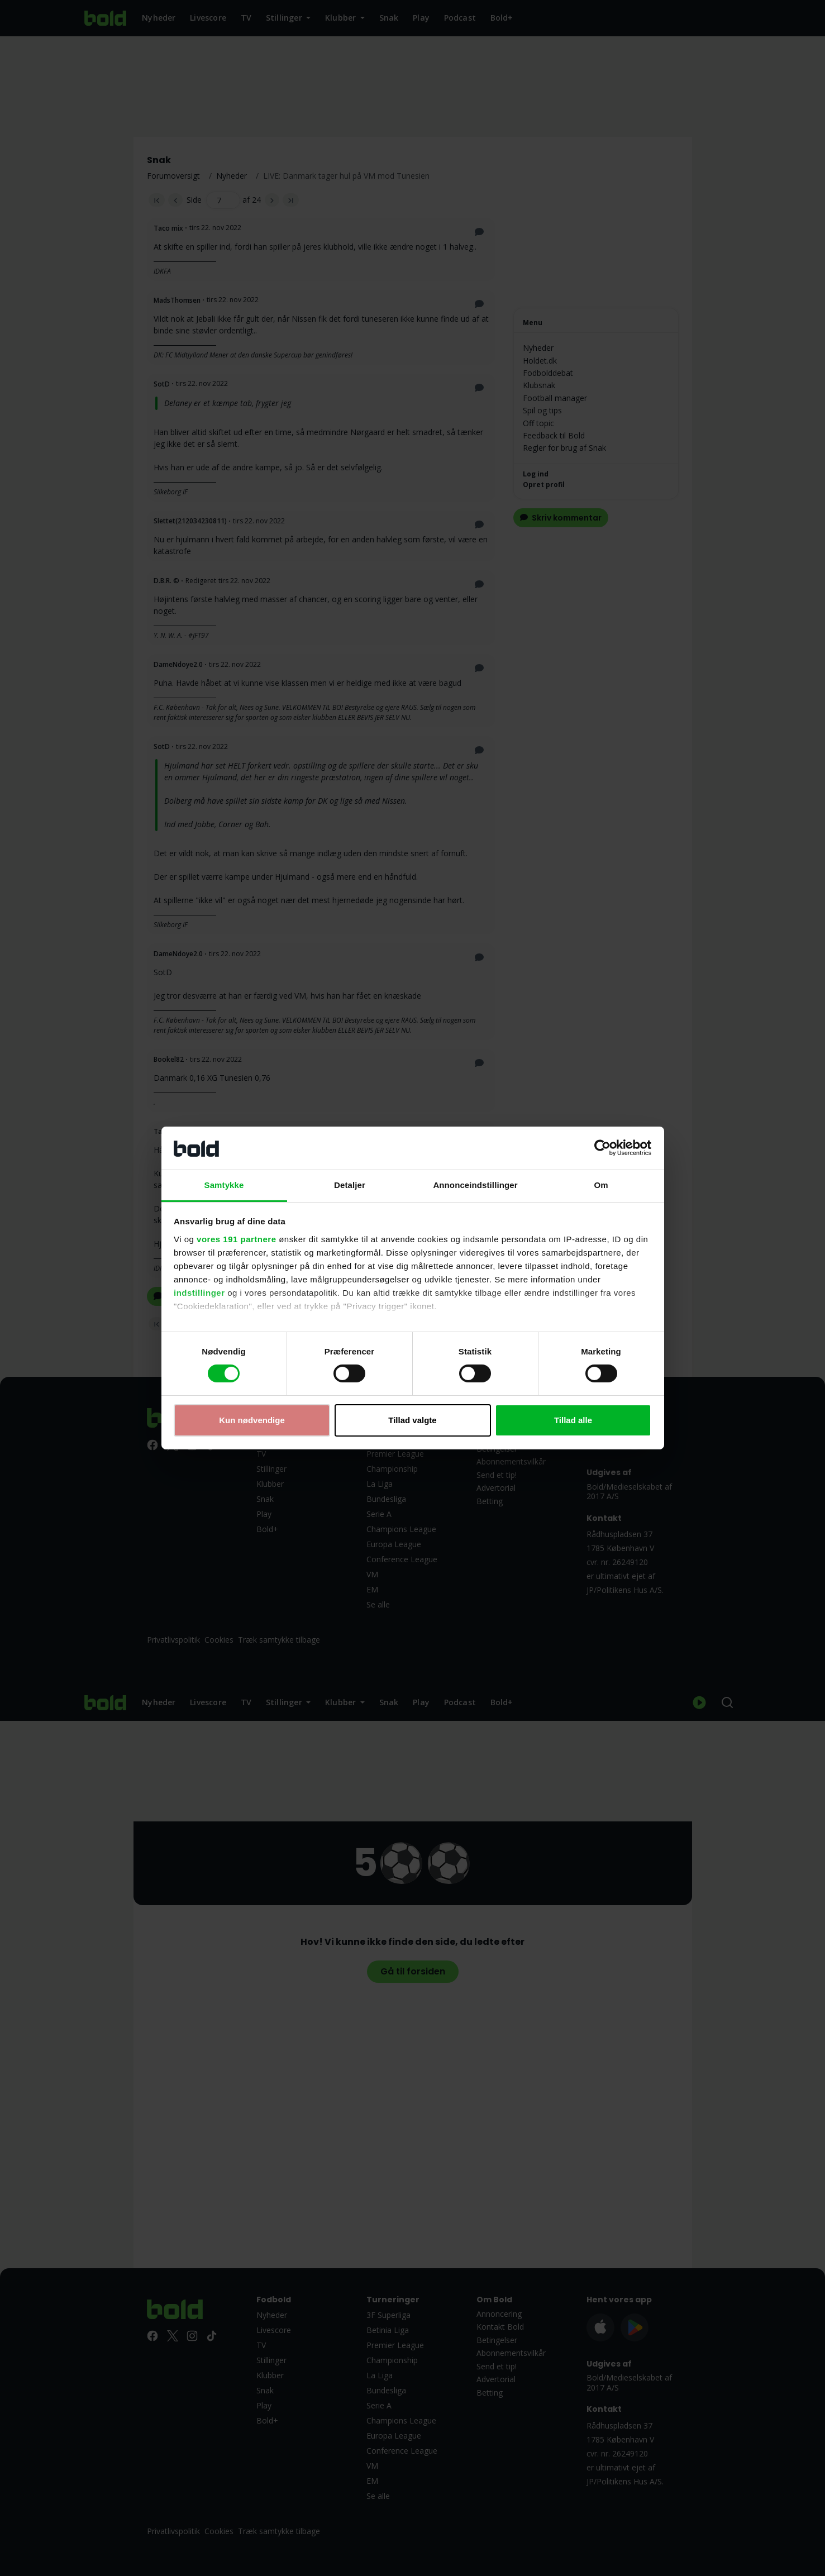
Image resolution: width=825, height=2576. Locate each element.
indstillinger (199, 1292)
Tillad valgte (412, 1420)
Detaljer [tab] (349, 1185)
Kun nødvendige (252, 1420)
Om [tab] (601, 1185)
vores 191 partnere (236, 1239)
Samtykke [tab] (224, 1185)
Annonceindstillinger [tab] (475, 1185)
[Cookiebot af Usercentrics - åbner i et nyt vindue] (602, 1147)
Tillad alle (573, 1420)
